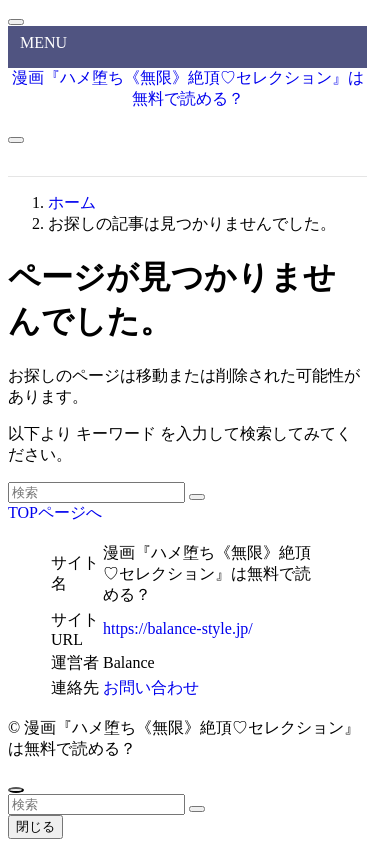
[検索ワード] (96, 492)
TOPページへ (55, 512)
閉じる (35, 826)
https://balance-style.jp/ (178, 628)
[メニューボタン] (16, 140)
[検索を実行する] (197, 497)
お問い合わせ (151, 687)
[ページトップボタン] (16, 790)
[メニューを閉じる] (16, 22)
